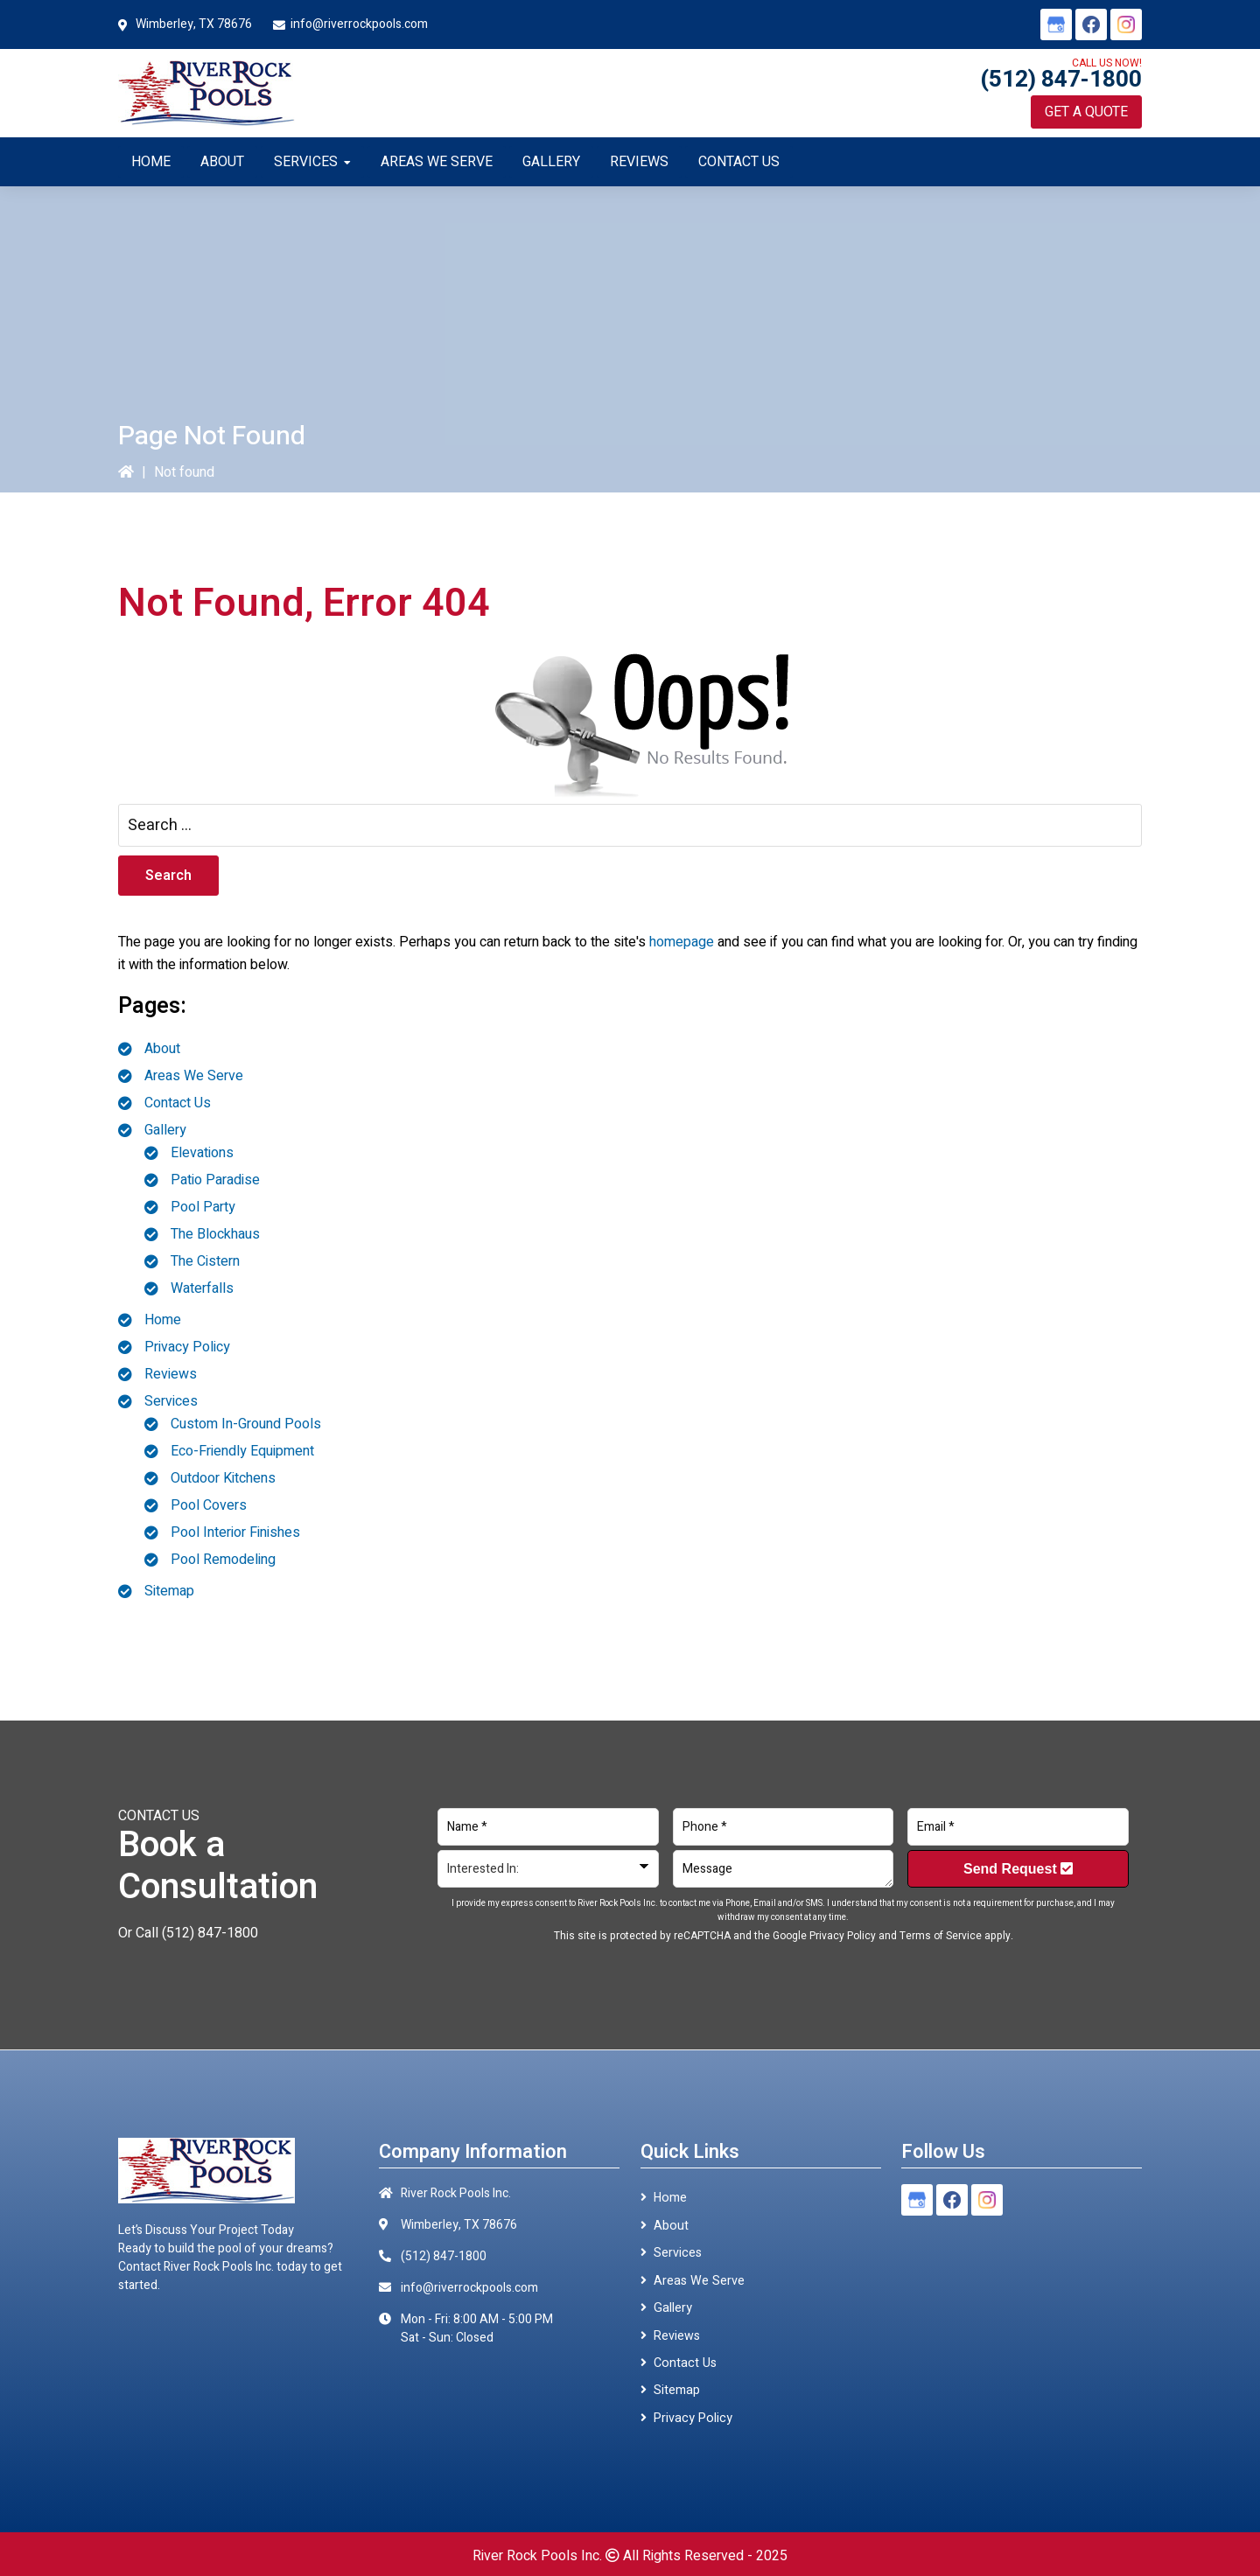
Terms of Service (941, 1936)
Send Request (1018, 1868)
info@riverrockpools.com (359, 24)
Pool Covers (209, 1505)
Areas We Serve (193, 1075)
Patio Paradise (215, 1179)
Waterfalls (202, 1288)
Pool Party (203, 1207)
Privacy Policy (187, 1347)
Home (162, 1319)
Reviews (170, 1374)
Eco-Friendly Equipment (242, 1451)
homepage (681, 942)
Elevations (202, 1152)
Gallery (165, 1130)
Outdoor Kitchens (223, 1478)
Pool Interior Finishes (235, 1532)
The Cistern (205, 1261)
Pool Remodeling (223, 1559)
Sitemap (169, 1591)
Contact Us (177, 1103)
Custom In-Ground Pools (246, 1424)
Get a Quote (1086, 111)
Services (171, 1401)
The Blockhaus (215, 1234)
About (162, 1048)
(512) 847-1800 (1061, 79)
